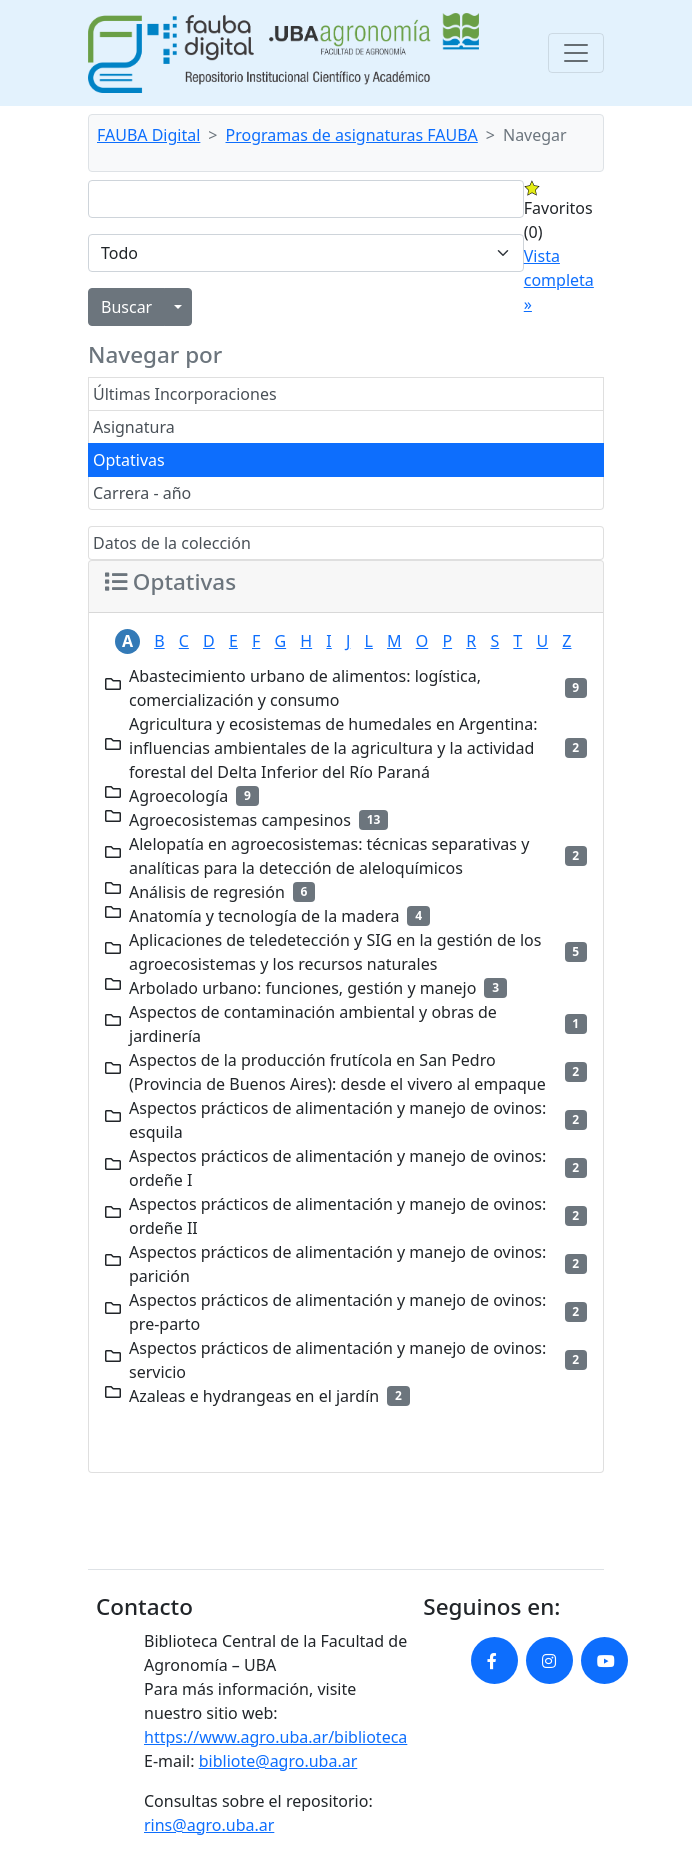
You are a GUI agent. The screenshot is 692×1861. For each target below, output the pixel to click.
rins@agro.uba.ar (209, 1825)
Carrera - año (142, 493)
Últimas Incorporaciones (185, 394)
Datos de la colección (172, 543)
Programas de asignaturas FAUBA (352, 135)
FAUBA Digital (148, 135)
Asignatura (134, 427)
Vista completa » (559, 280)
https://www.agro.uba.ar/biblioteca (275, 1737)
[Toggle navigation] (576, 53)
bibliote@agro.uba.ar (278, 1761)
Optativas (129, 460)
